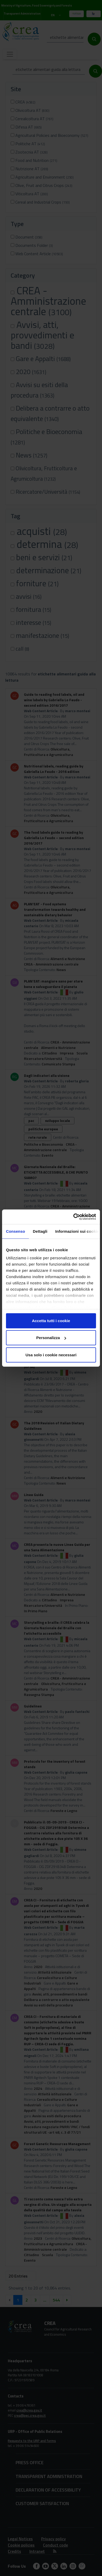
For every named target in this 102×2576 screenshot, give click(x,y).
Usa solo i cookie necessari (51, 1354)
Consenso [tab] (15, 1231)
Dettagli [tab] (40, 1231)
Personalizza (51, 1337)
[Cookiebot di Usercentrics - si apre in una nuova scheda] (73, 1216)
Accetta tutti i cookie (51, 1320)
